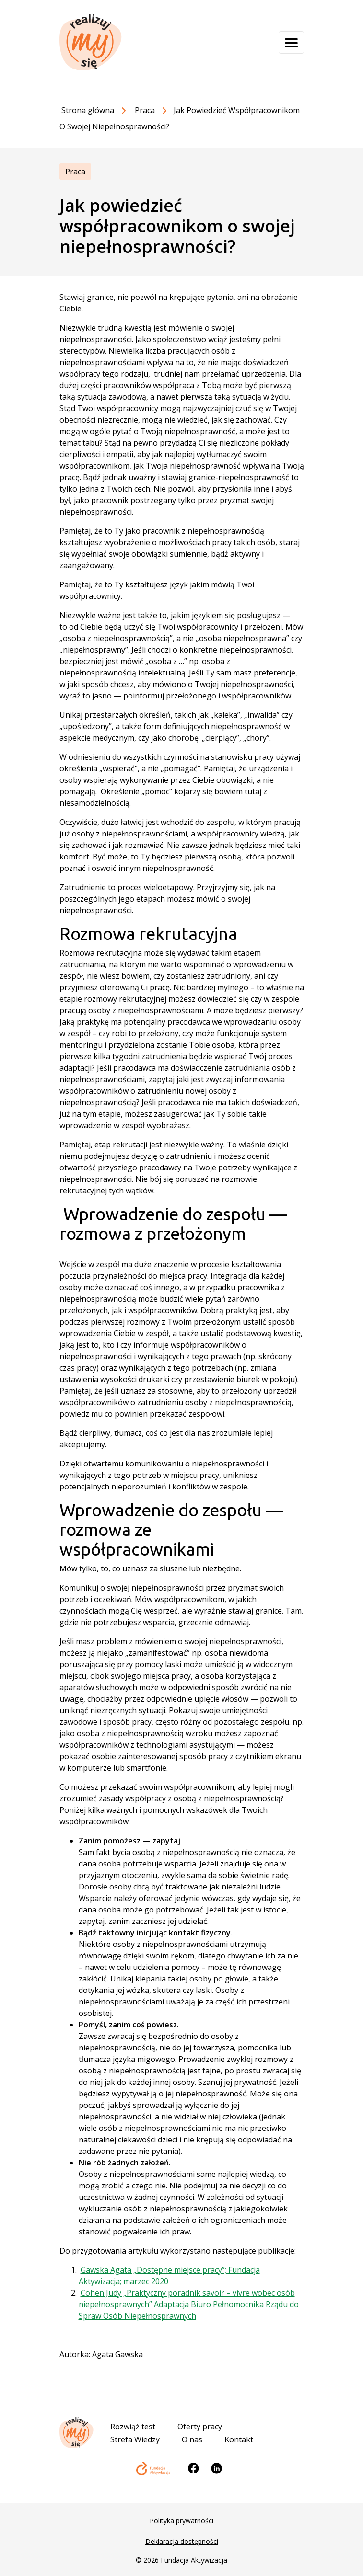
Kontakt (238, 2439)
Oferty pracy (199, 2426)
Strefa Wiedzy (135, 2439)
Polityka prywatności (181, 2520)
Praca (75, 171)
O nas (192, 2439)
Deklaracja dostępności (181, 2541)
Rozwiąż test (132, 2426)
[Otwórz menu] (291, 42)
